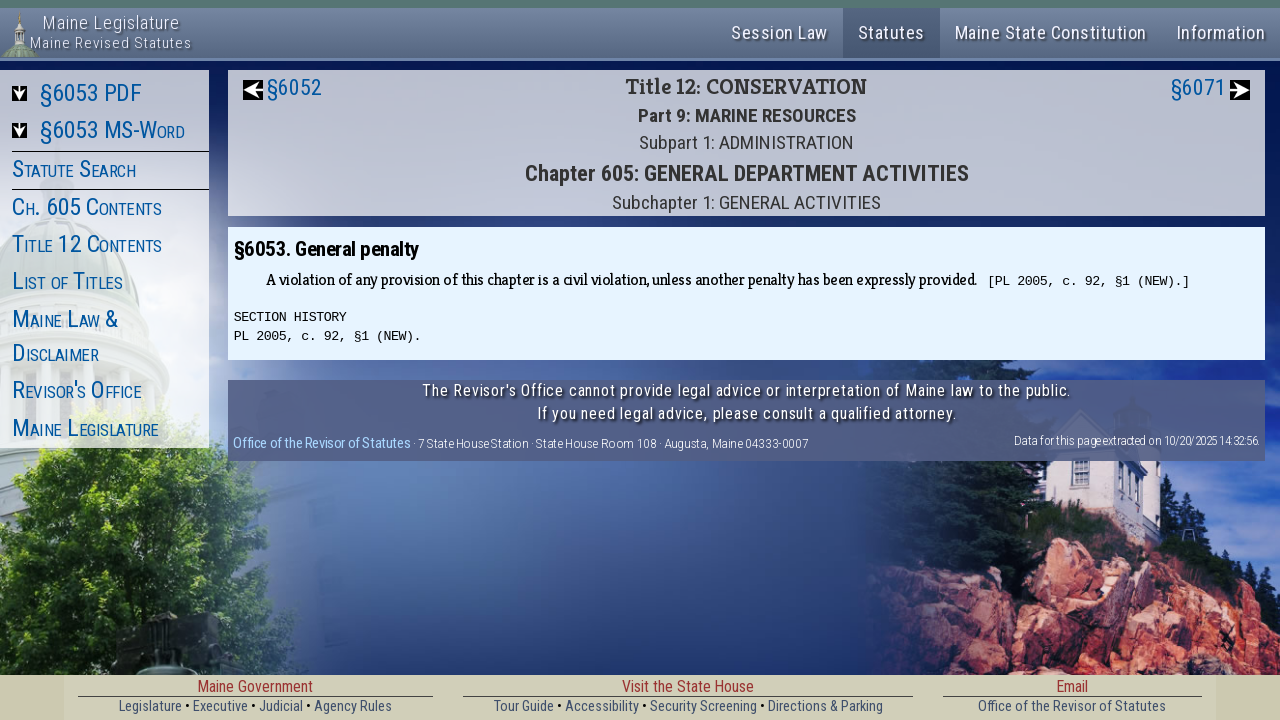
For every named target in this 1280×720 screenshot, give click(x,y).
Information (1221, 32)
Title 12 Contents (87, 244)
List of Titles (67, 281)
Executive (220, 706)
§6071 (1198, 87)
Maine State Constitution (1051, 32)
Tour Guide (524, 706)
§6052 (294, 87)
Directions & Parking (825, 706)
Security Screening (703, 706)
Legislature (150, 706)
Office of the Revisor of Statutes (321, 443)
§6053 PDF (91, 93)
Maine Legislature (85, 428)
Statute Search (73, 169)
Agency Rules (353, 706)
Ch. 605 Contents (86, 207)
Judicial (281, 706)
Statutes (891, 32)
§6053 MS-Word (112, 130)
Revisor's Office (76, 390)
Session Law (779, 32)
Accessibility (602, 706)
